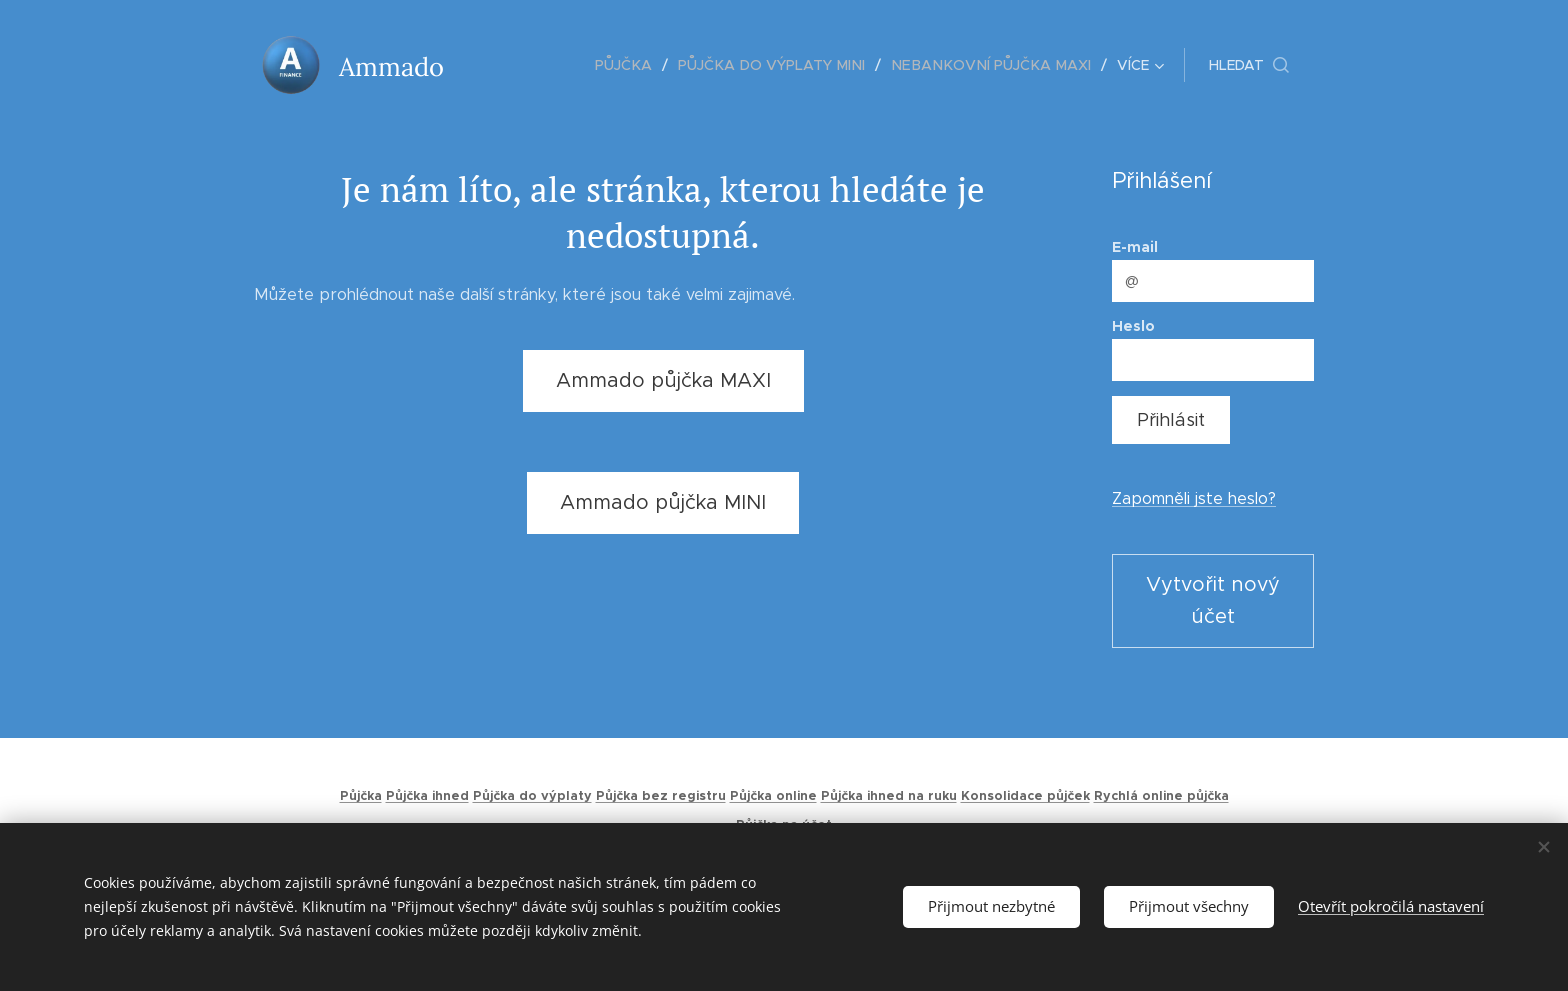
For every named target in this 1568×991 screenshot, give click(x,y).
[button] (1249, 65)
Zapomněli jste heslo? (1194, 498)
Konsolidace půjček (1025, 796)
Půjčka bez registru (661, 796)
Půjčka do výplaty (532, 796)
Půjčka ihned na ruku (889, 796)
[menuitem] (522, 65)
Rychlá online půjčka (1161, 796)
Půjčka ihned (427, 796)
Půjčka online (773, 796)
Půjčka (361, 796)
